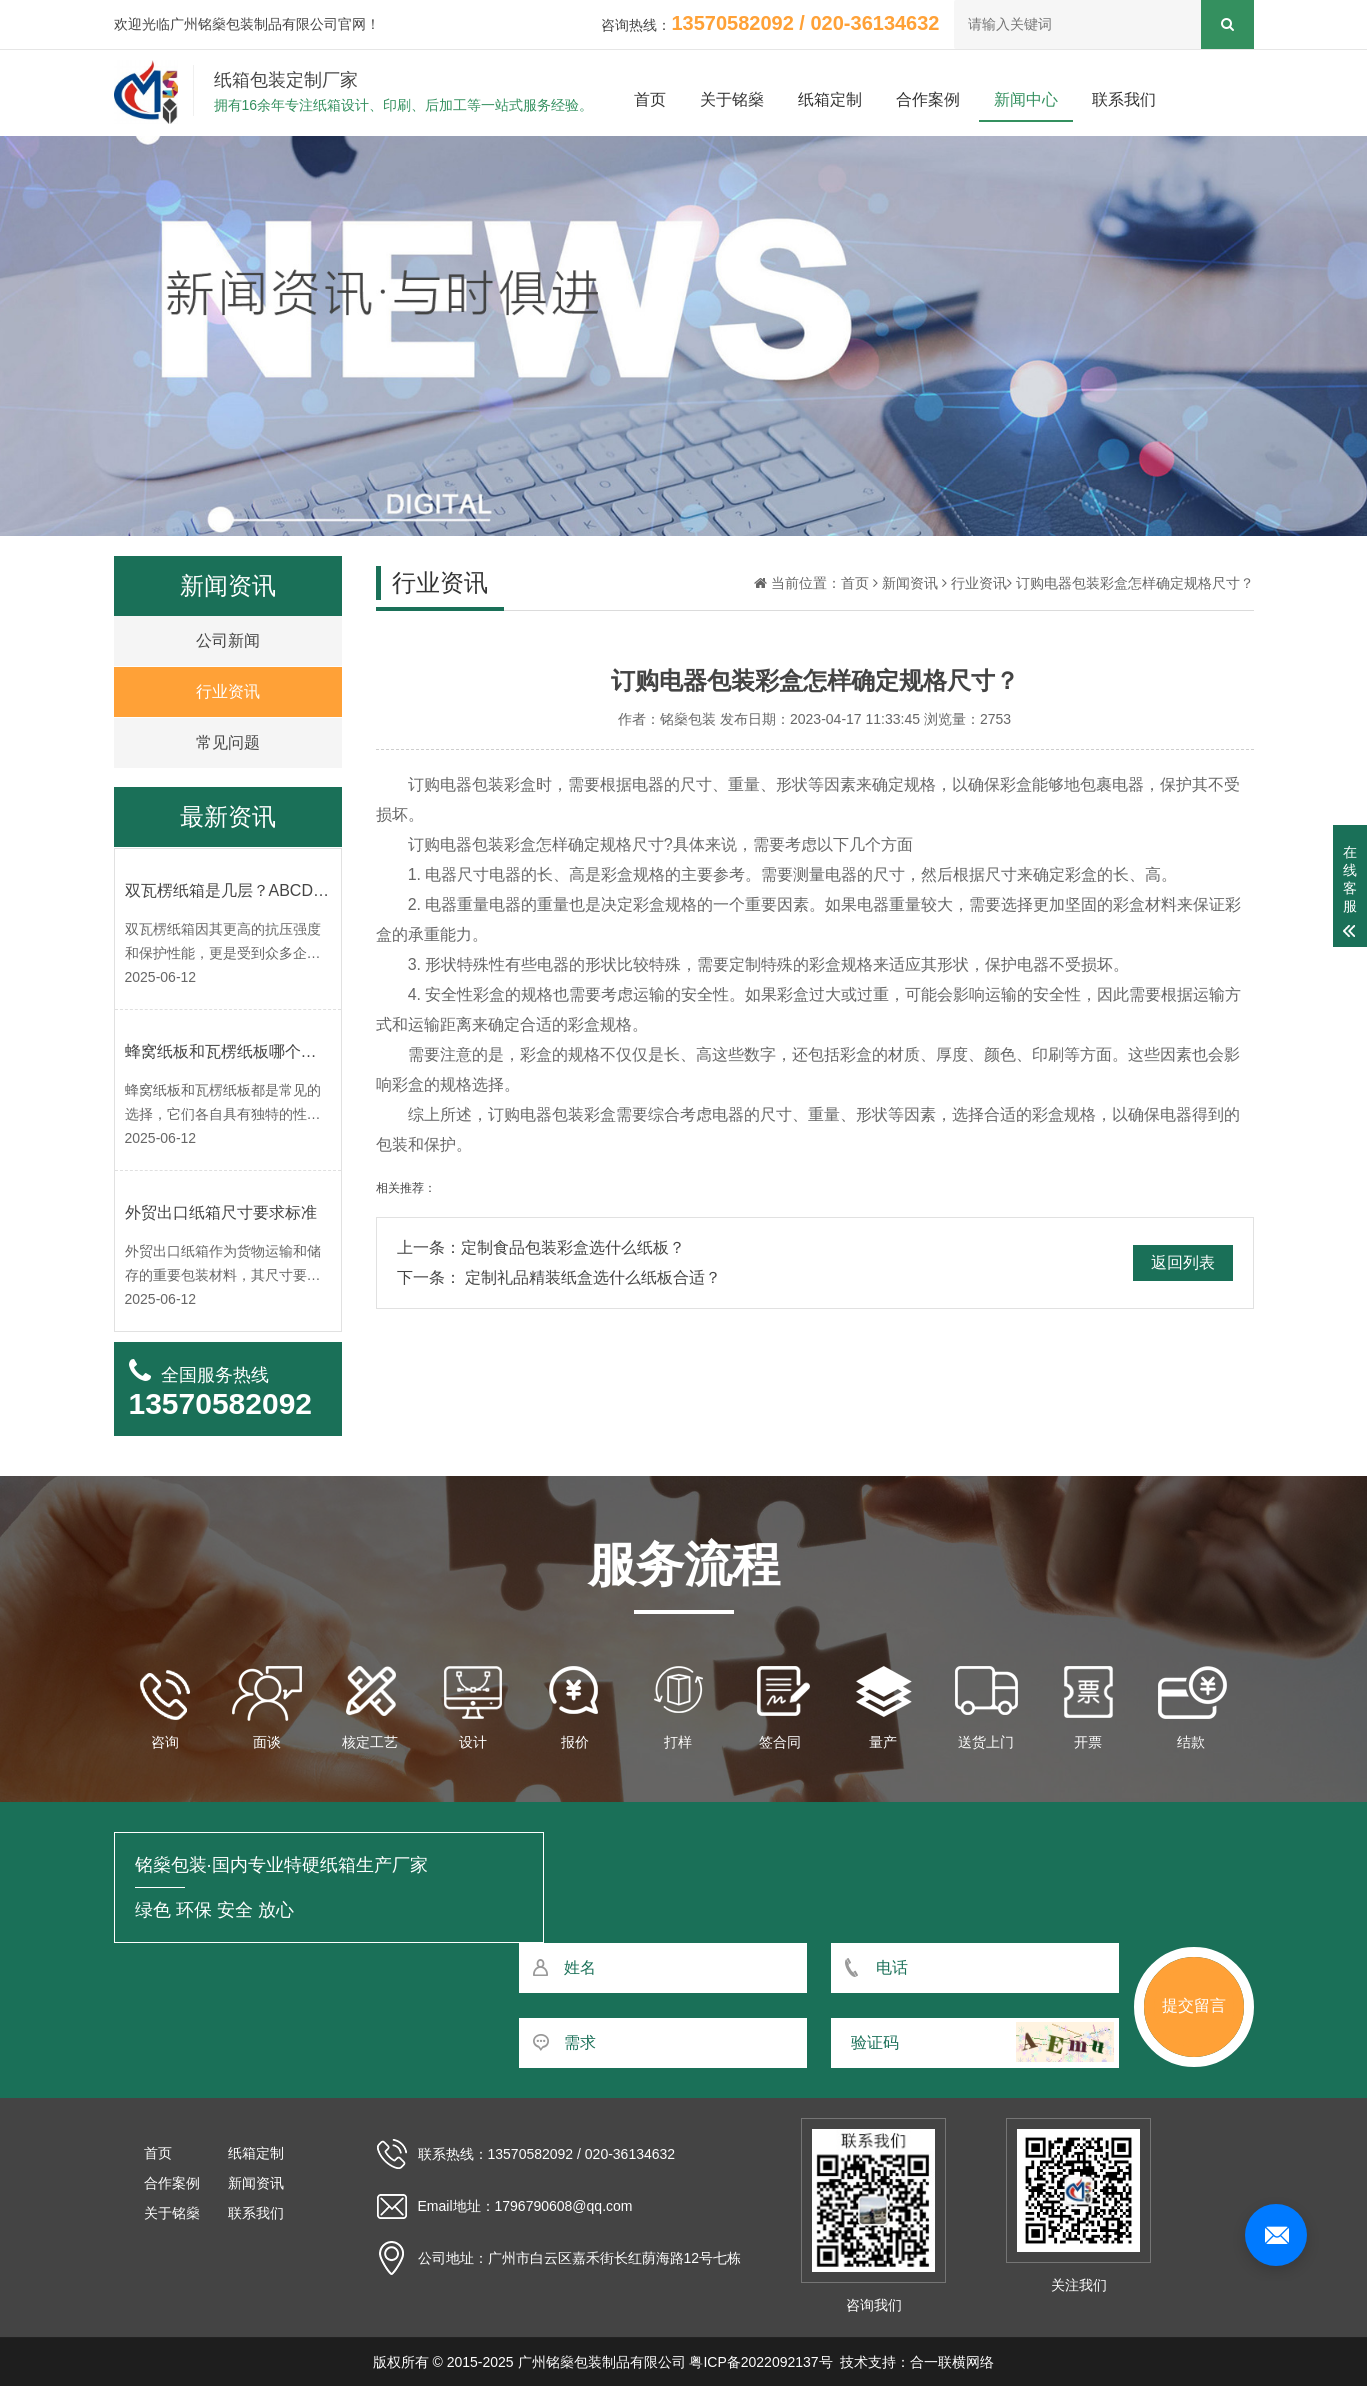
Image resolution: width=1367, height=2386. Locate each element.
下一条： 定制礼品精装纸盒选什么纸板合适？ (559, 1277)
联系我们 (1124, 99)
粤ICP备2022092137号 (760, 2362)
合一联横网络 (952, 2362)
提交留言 (1194, 2005)
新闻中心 (1026, 99)
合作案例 (928, 99)
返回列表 (1183, 1262)
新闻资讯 (910, 583)
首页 (650, 99)
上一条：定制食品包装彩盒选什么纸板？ (541, 1247)
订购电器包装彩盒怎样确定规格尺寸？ (1135, 583)
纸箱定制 (830, 99)
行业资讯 (979, 583)
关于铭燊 (732, 99)
